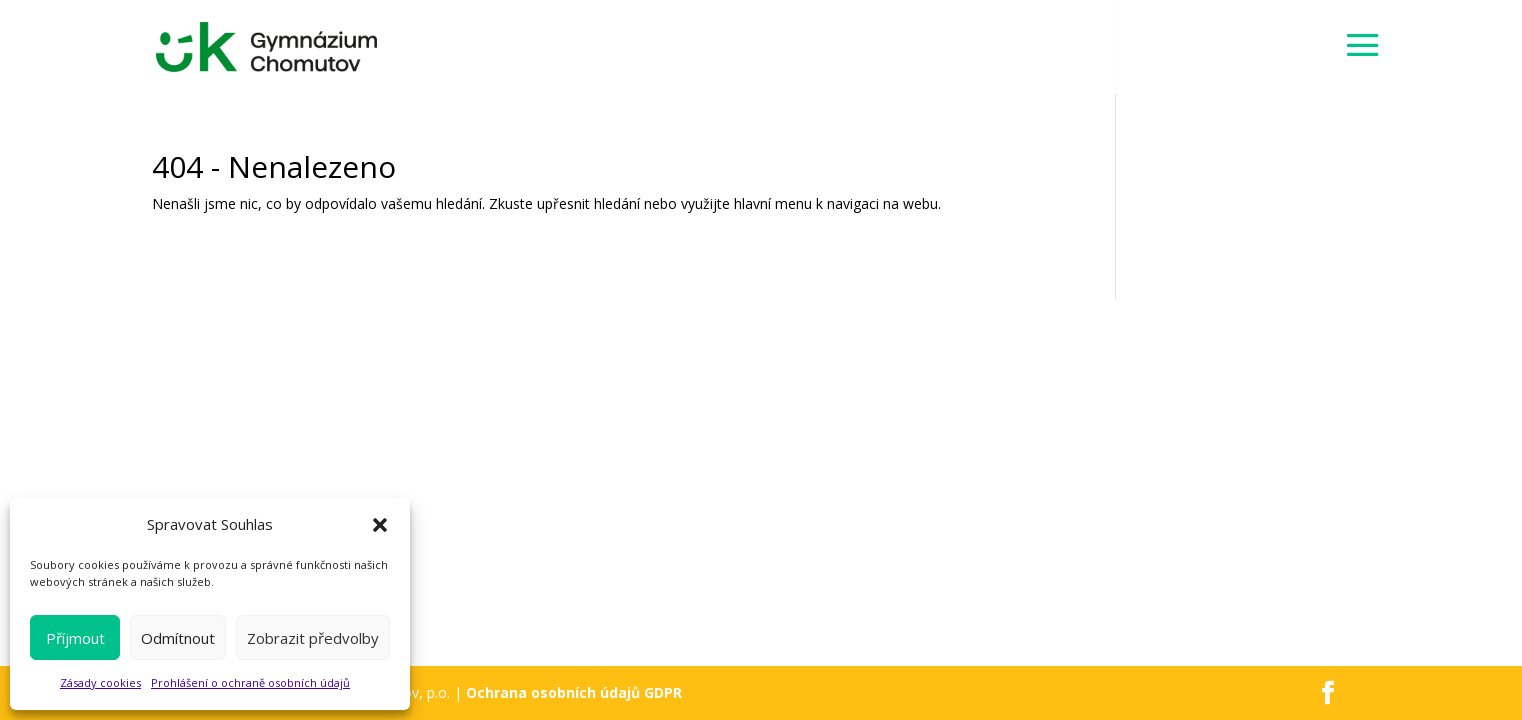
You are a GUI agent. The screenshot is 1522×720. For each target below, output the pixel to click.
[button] (380, 525)
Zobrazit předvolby (313, 638)
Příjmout (75, 638)
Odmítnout (178, 638)
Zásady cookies (100, 682)
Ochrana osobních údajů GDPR (574, 692)
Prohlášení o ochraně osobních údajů (250, 682)
